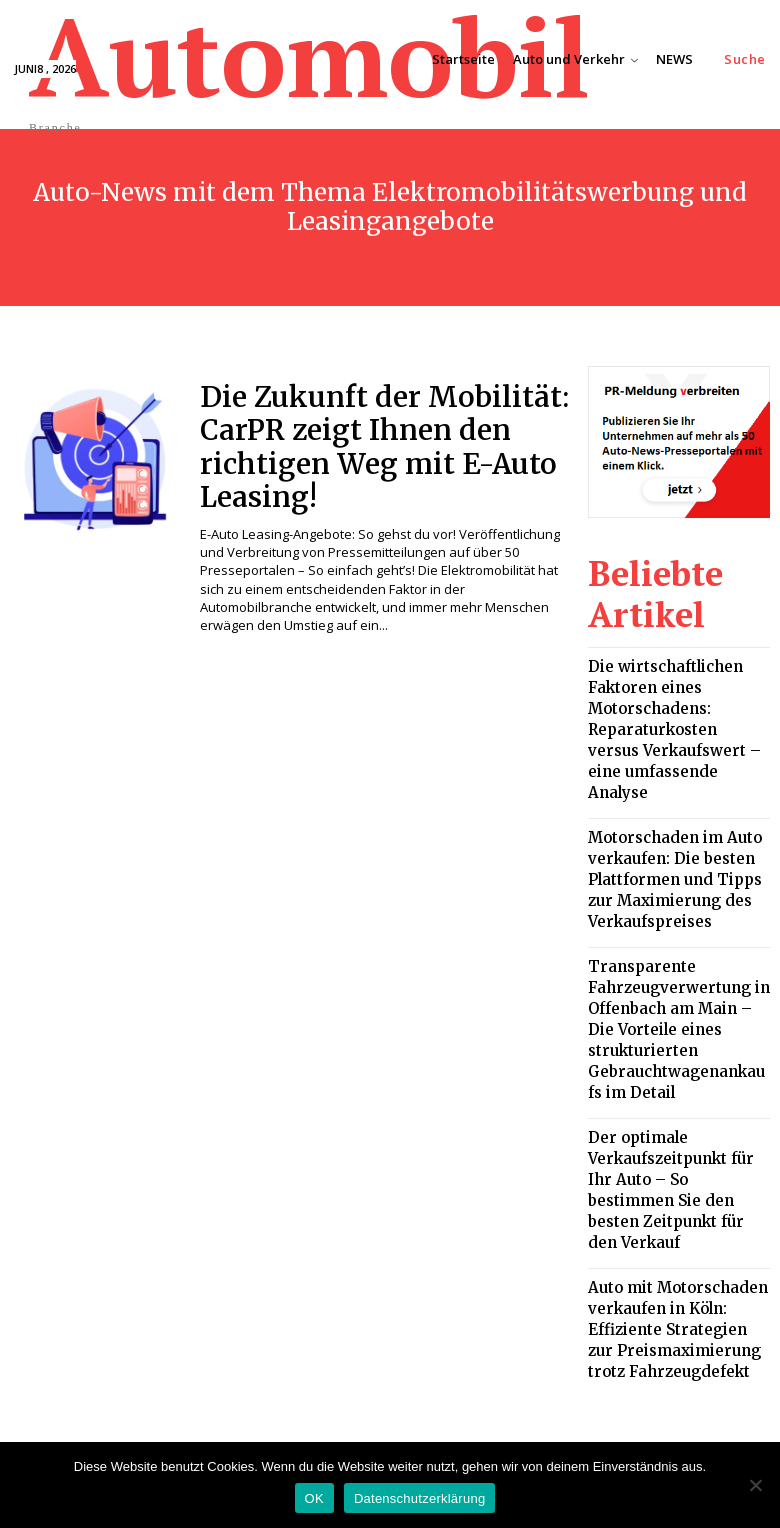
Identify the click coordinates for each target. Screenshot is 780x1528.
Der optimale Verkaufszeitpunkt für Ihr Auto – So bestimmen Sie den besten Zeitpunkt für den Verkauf (678, 1030)
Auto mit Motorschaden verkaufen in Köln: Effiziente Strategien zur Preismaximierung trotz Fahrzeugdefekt (674, 1138)
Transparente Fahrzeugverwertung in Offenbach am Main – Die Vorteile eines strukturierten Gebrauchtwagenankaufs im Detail (677, 913)
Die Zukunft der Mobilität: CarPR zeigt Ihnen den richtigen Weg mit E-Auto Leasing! (357, 437)
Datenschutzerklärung (419, 1498)
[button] (745, 59)
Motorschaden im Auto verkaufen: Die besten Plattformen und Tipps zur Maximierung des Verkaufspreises (670, 797)
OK (314, 1498)
